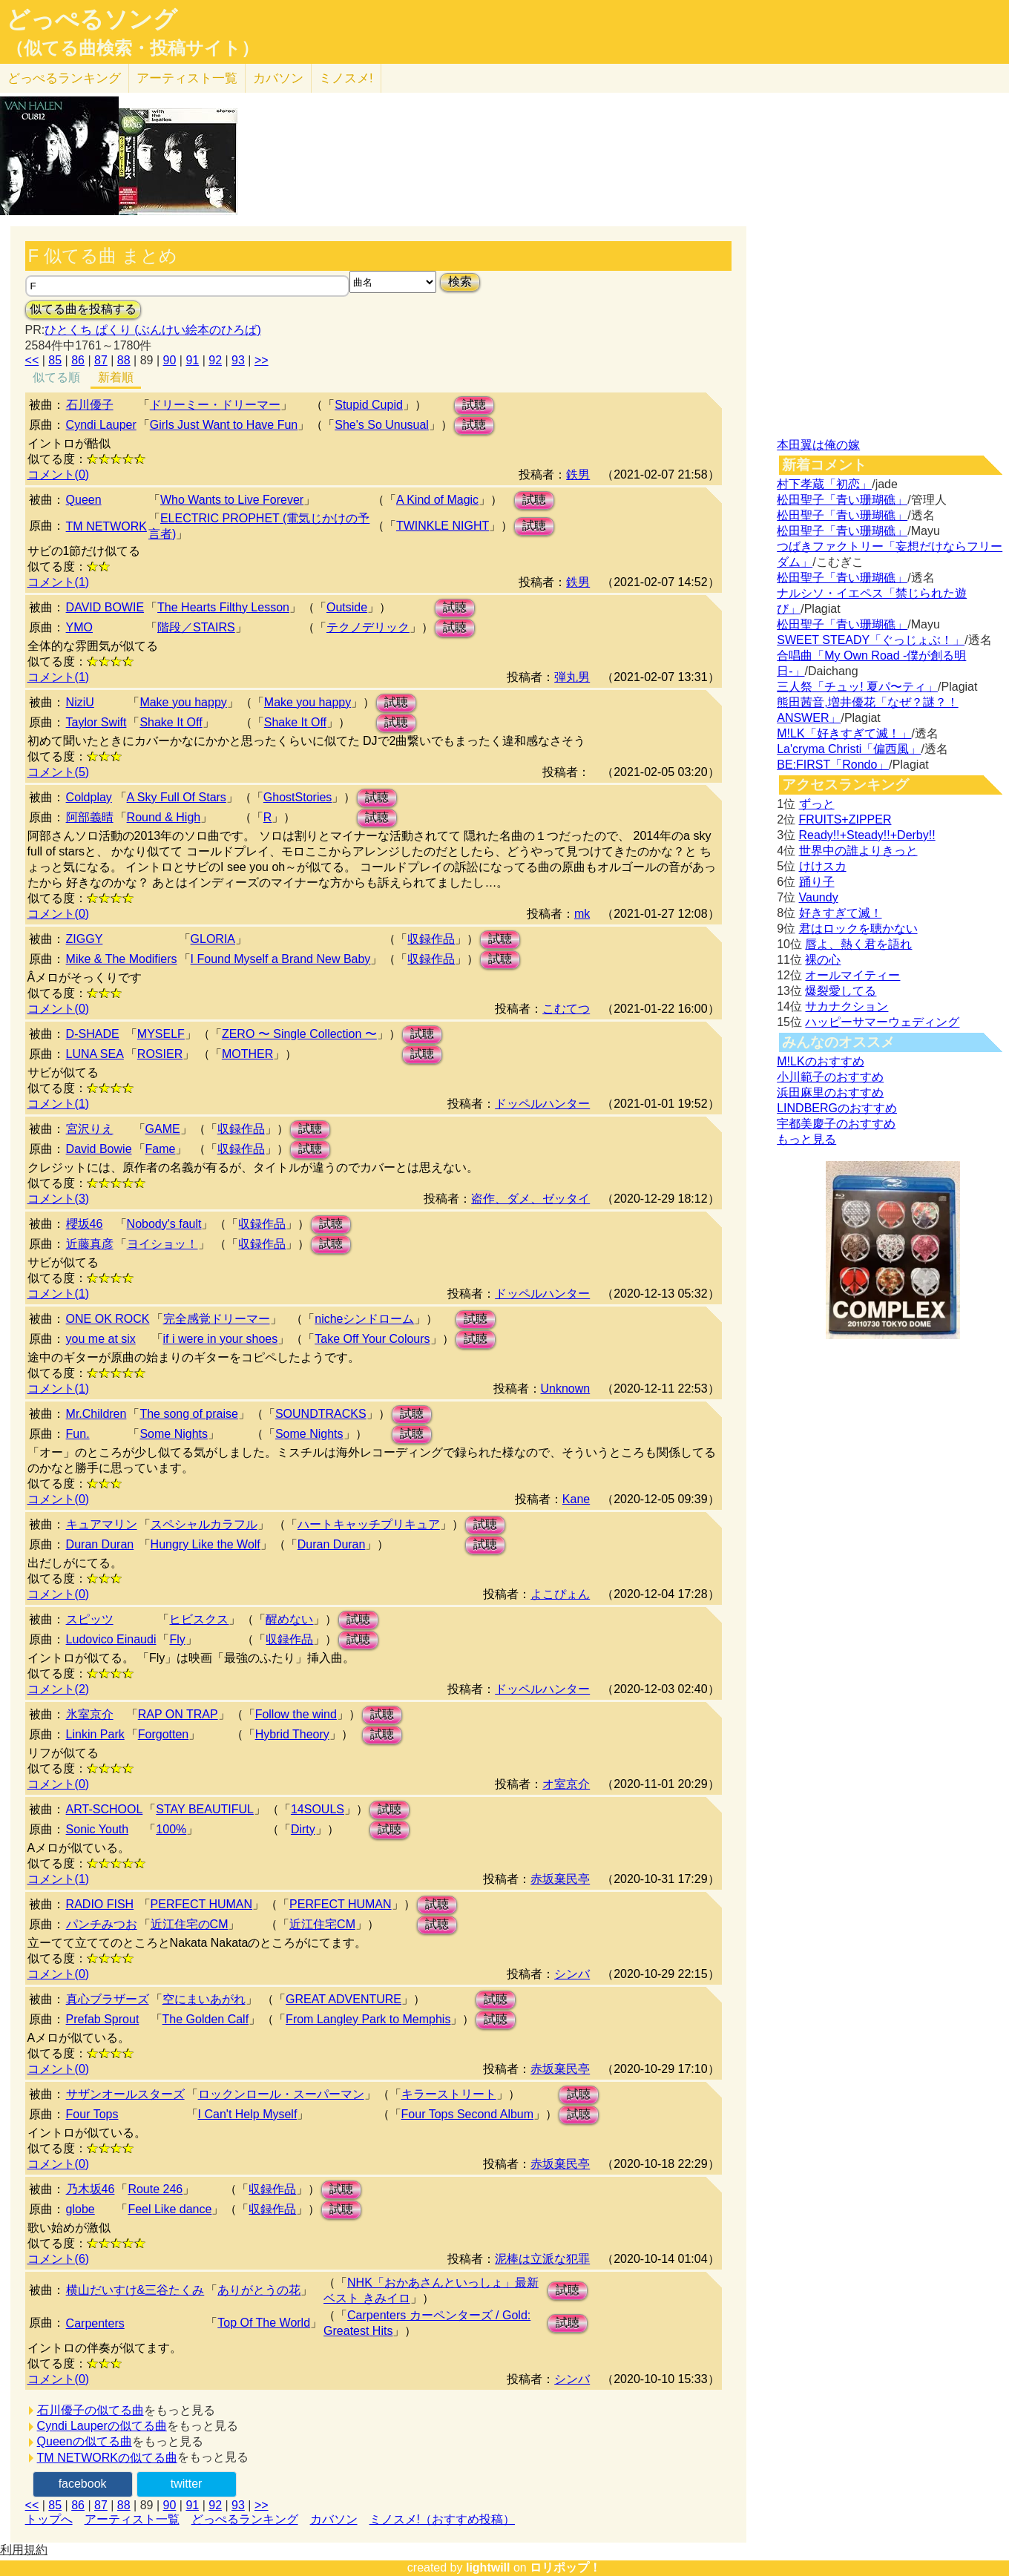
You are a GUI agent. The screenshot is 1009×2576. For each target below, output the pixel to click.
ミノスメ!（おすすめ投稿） (442, 2519)
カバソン (278, 78)
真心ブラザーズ (107, 1999)
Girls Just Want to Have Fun (224, 424)
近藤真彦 (90, 1244)
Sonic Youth (97, 1829)
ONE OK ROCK (108, 1318)
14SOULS (317, 1809)
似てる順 (56, 377)
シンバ (572, 1974)
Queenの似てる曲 (84, 2441)
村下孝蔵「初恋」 (824, 484)
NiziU (80, 702)
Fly (177, 1639)
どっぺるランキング (244, 2519)
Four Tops (92, 2114)
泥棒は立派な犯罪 (542, 2259)
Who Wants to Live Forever (231, 499)
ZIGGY (84, 939)
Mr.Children (96, 1413)
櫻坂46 (84, 1224)
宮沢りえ (90, 1129)
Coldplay (89, 797)
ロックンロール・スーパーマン (281, 2094)
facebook (83, 2483)
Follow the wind (296, 1714)
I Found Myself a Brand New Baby (281, 959)
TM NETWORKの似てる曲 (107, 2457)
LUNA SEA (95, 1054)
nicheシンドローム (364, 1318)
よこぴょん (560, 1594)
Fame (160, 1149)
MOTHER (247, 1054)
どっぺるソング (91, 19)
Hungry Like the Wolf (205, 1544)
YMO (79, 627)
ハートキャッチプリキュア (369, 1524)
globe (80, 2209)
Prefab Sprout (102, 2019)
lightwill (488, 2567)
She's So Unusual (382, 424)
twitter (187, 2483)
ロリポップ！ (565, 2567)
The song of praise (188, 1413)
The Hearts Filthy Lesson (223, 607)
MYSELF (161, 1034)
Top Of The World (263, 2322)
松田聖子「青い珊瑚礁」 (842, 499)
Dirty (303, 1829)
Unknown (566, 1388)
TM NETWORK (106, 526)
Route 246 (155, 2189)
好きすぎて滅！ (840, 913)
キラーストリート (448, 2094)
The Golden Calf (205, 2019)
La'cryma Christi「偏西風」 (849, 749)
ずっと (817, 804)
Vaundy (818, 897)
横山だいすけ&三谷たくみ (135, 2290)
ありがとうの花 (258, 2290)
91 (192, 360)
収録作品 (431, 939)
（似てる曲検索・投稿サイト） (132, 48)
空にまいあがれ (204, 1999)
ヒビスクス (199, 1619)
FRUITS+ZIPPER (845, 819)
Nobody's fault (164, 1224)
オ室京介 (566, 1784)
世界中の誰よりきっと (858, 850)
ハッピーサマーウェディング (882, 1022)
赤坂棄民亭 (560, 1879)
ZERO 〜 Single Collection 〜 (299, 1034)
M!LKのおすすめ (820, 1061)
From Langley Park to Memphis (368, 2019)
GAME (162, 1129)
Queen (84, 499)
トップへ (49, 2519)
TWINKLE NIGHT (442, 525)
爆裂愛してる (840, 991)
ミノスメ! (346, 78)
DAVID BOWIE (105, 607)
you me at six (101, 1339)
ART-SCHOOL (104, 1809)
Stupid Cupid (369, 404)
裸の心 (823, 959)
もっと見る (806, 1139)
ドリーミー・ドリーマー (215, 404)
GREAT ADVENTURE (343, 1999)
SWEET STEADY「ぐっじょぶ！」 (870, 640)
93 (238, 360)
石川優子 (90, 404)
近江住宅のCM (190, 1924)
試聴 (474, 404)
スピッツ (90, 1619)
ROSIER (160, 1054)
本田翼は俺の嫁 (818, 444)
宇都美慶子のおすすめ (836, 1123)
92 (215, 360)
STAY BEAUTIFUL (205, 1809)
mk (582, 913)
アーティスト (187, 78)
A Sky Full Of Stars (176, 797)
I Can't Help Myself (248, 2114)
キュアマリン (101, 1524)
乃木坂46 (90, 2189)
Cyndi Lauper (101, 424)
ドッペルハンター (542, 1103)
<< (32, 360)
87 (101, 360)
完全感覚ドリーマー (216, 1318)
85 (55, 360)
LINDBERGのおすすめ (837, 1108)
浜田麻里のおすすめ (830, 1092)
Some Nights (173, 1433)
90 (170, 360)
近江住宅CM (322, 1924)
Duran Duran (100, 1544)
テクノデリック (368, 627)
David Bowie (99, 1149)
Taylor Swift (96, 722)
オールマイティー (852, 975)
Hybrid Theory (292, 1734)
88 (124, 360)
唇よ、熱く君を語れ (858, 944)
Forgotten (163, 1734)
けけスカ (823, 866)
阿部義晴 (90, 817)
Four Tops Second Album (467, 2114)
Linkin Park (95, 1734)
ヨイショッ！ (162, 1244)
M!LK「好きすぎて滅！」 (844, 733)
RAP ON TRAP (178, 1714)
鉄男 (578, 474)
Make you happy (182, 702)
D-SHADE (92, 1034)
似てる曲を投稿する (83, 309)
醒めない (289, 1619)
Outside (346, 607)
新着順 (116, 377)
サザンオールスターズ (125, 2094)
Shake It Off (170, 722)
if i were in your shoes (220, 1339)
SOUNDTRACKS (321, 1413)
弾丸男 (572, 677)
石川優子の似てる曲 (90, 2410)
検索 (460, 281)
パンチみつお (101, 1924)
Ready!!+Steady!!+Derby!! (867, 835)
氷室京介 (90, 1714)
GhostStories (297, 797)
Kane (576, 1499)
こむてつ (566, 1008)
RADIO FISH (100, 1904)
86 (78, 360)
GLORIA (213, 939)
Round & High (164, 817)
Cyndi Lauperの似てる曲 (102, 2425)
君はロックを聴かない (858, 928)
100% (171, 1829)
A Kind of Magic (437, 499)
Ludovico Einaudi (111, 1639)
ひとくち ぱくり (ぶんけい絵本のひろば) (153, 329)
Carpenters (95, 2323)
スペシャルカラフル (204, 1524)
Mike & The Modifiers (121, 959)
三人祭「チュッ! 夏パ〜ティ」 (857, 686)
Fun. (78, 1433)
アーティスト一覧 (132, 2519)
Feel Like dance (169, 2209)
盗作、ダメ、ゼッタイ (530, 1198)
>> (261, 360)
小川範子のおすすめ (830, 1077)
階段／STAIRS (196, 627)
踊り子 (817, 881)
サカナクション (846, 1006)
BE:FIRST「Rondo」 (833, 764)
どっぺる (64, 78)
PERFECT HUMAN (202, 1904)
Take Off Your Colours (372, 1339)
